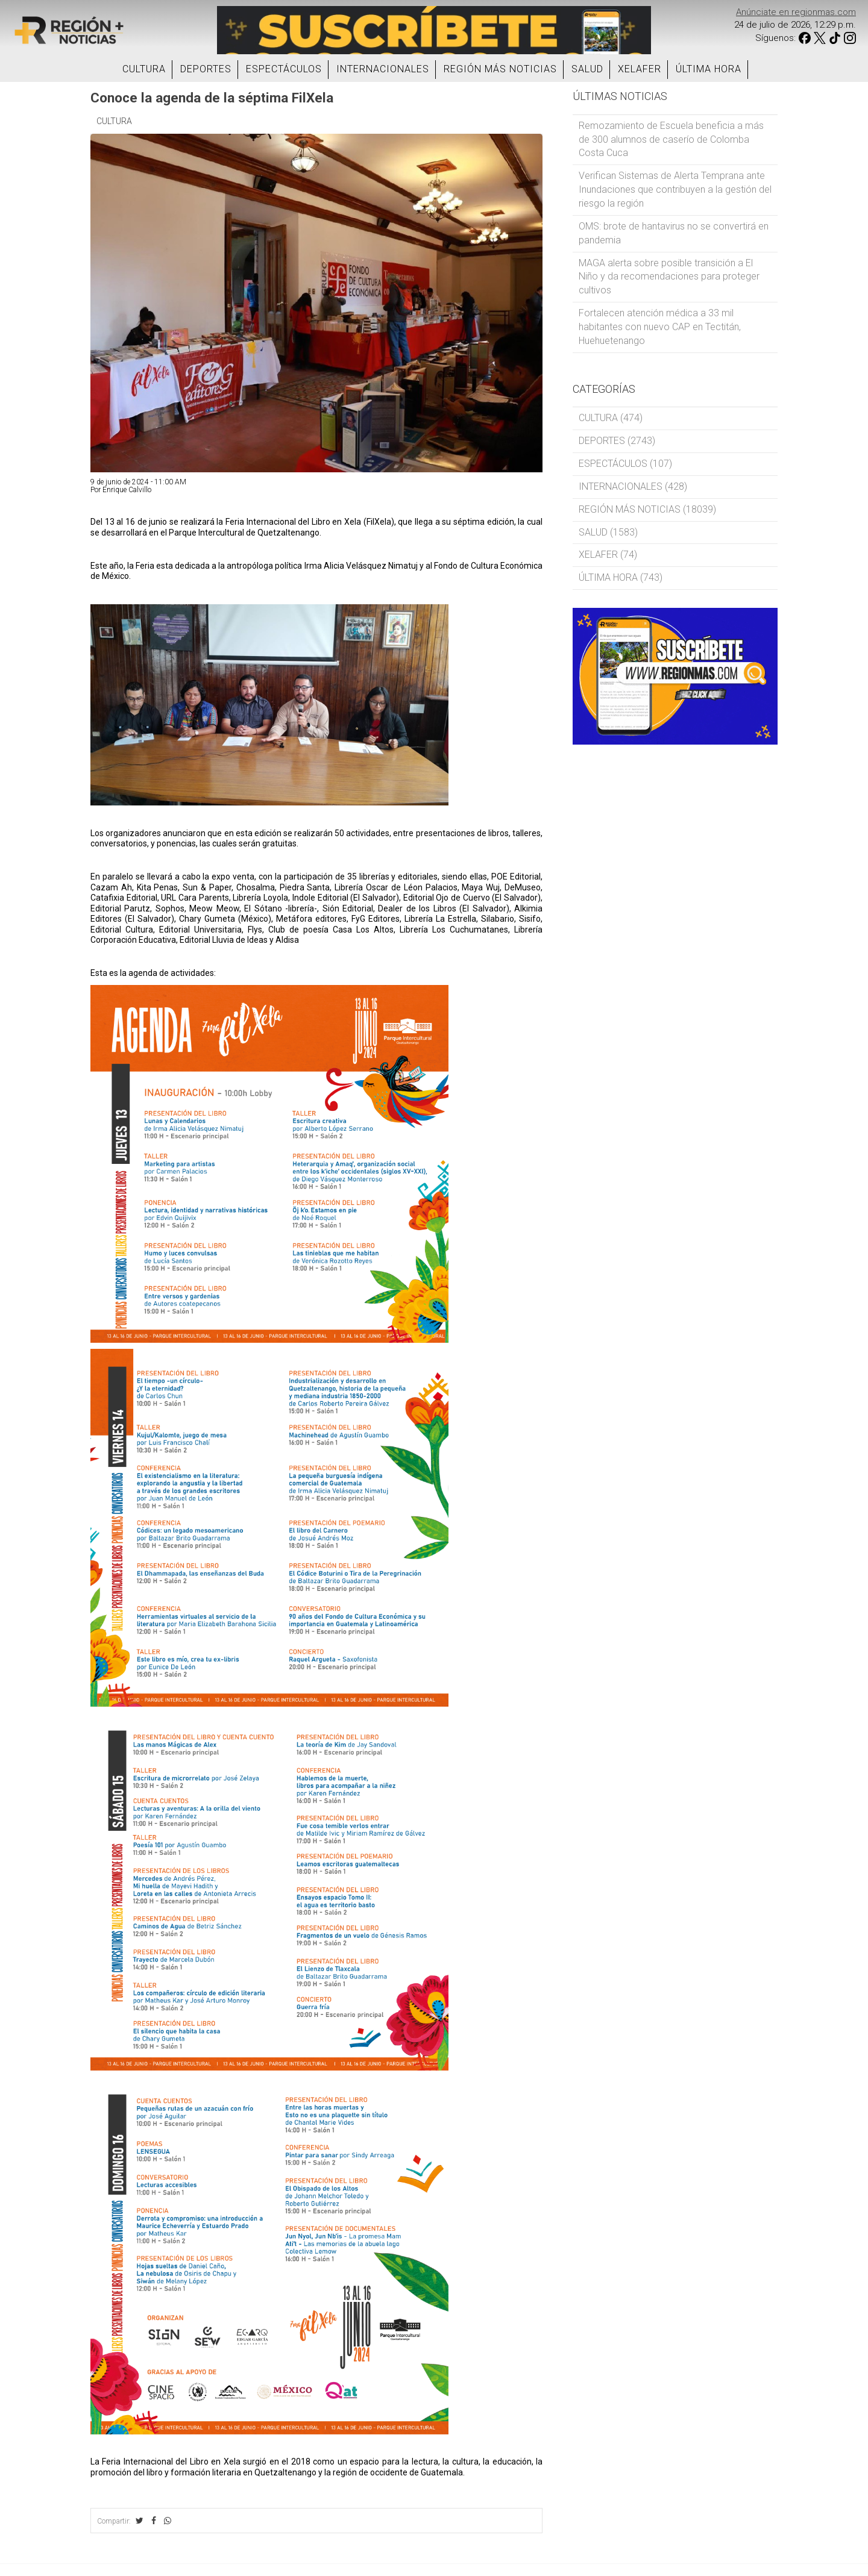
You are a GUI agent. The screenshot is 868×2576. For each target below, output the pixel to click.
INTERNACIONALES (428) (633, 486)
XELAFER (639, 69)
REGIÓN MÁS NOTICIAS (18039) (647, 509)
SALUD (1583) (608, 532)
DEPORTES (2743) (617, 440)
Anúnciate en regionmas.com (796, 12)
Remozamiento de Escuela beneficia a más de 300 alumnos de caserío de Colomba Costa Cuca (671, 139)
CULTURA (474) (611, 418)
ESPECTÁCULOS (284, 69)
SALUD (587, 69)
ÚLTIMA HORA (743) (620, 577)
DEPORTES (205, 69)
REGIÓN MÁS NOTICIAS (500, 69)
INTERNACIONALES (382, 69)
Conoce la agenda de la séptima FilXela (211, 97)
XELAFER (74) (608, 554)
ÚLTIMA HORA (708, 69)
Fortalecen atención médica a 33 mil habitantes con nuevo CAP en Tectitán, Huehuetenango (660, 326)
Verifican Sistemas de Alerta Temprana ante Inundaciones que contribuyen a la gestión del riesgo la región (675, 189)
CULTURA (144, 69)
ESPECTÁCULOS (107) (625, 463)
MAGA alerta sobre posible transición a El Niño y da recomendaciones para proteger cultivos (669, 276)
